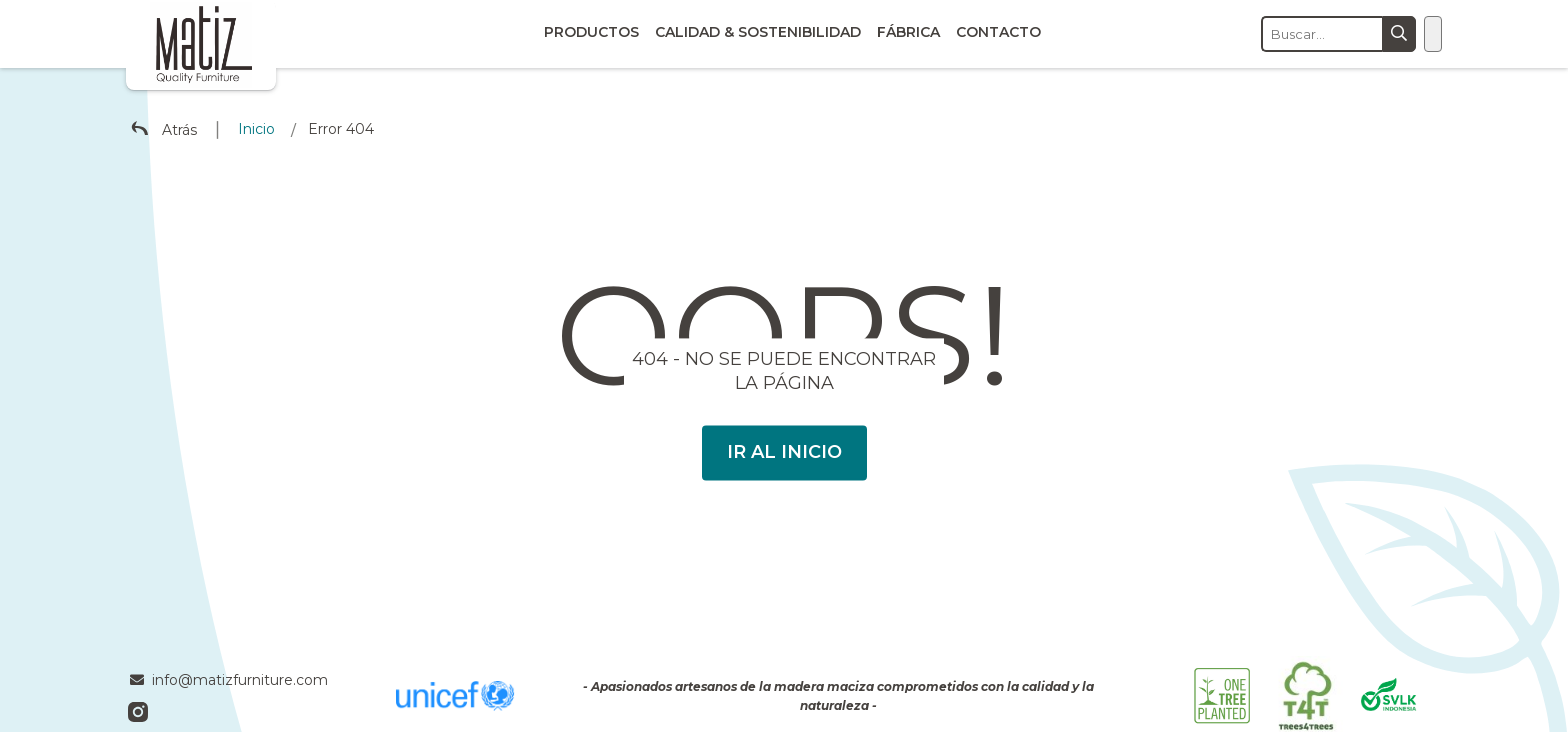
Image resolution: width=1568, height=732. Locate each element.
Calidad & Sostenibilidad (758, 32)
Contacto (998, 32)
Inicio (256, 129)
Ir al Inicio (784, 452)
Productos (591, 32)
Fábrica (908, 32)
